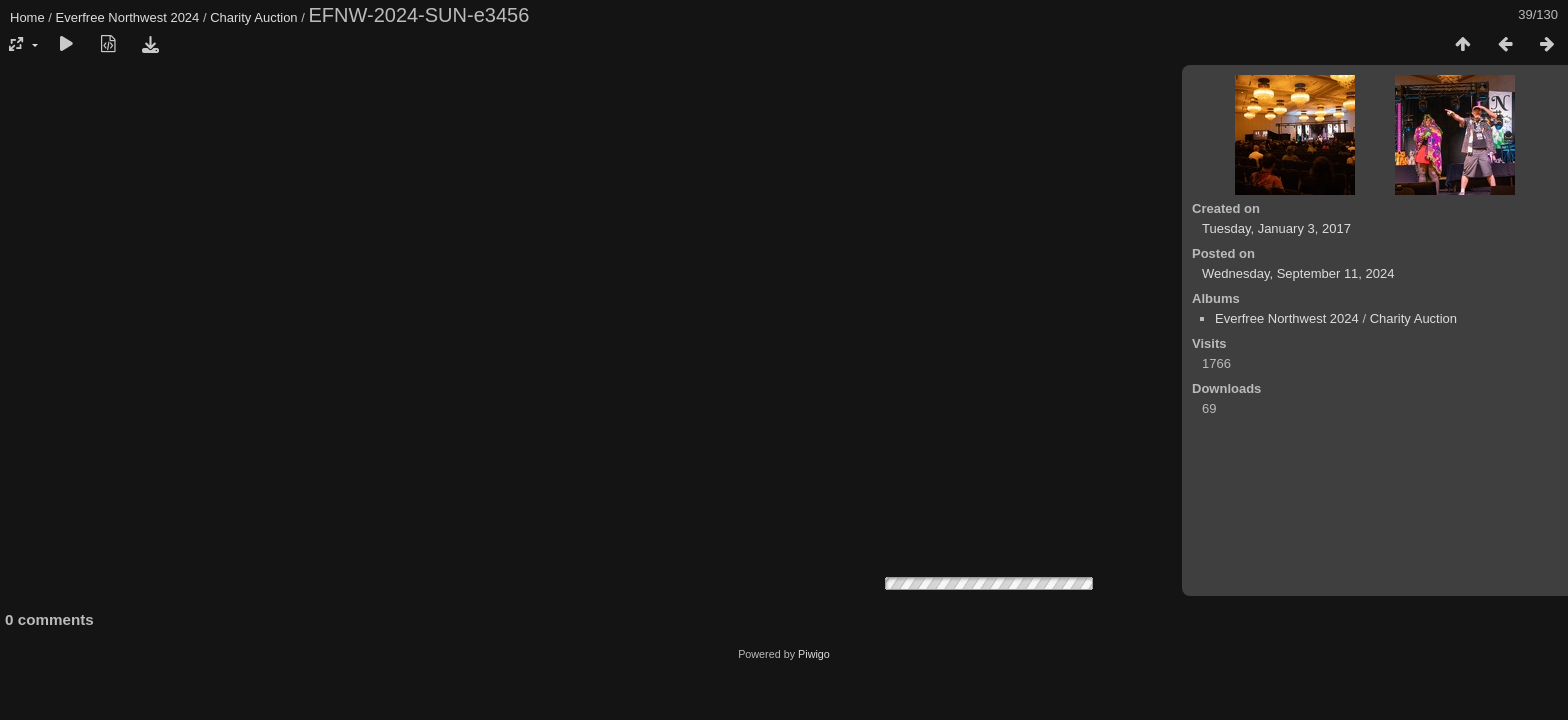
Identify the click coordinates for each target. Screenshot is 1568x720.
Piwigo (814, 654)
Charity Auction (253, 17)
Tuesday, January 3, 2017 (1276, 228)
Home (27, 17)
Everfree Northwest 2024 (128, 17)
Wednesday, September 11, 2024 (1298, 273)
